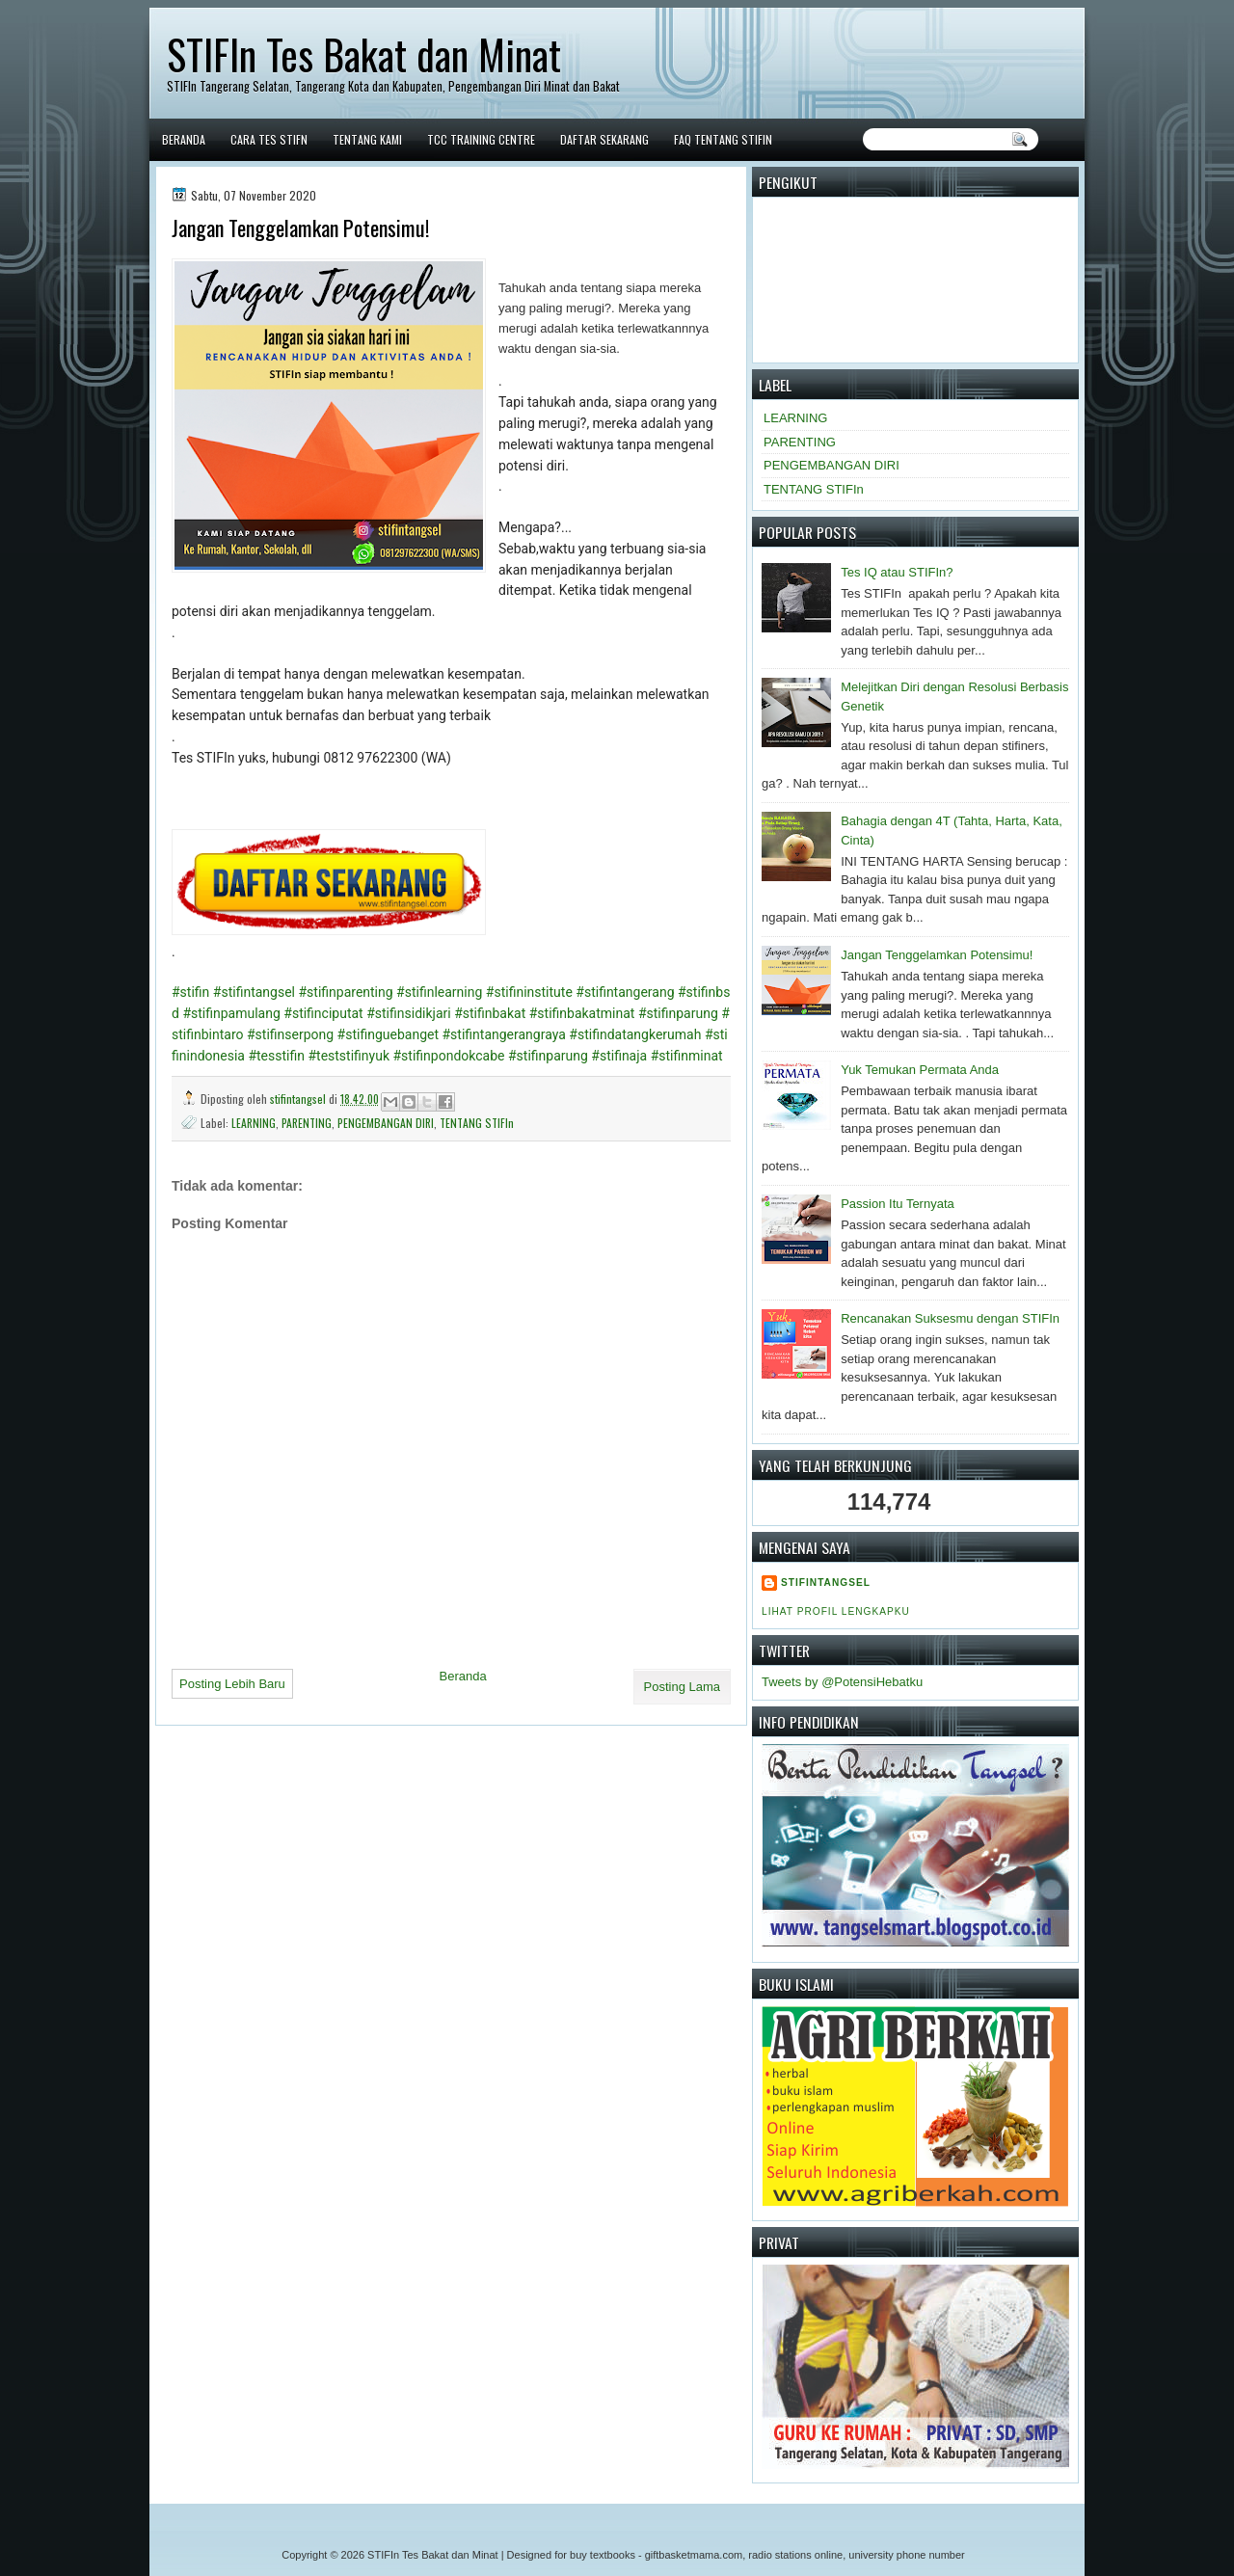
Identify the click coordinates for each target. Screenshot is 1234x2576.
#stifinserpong (290, 1034)
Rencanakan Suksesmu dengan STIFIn (950, 1318)
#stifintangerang (625, 992)
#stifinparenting (345, 992)
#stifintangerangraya (504, 1034)
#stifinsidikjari (408, 1013)
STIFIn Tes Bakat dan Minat (364, 54)
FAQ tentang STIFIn (723, 139)
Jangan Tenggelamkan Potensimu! (937, 955)
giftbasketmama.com (693, 2555)
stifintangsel (299, 1098)
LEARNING (253, 1122)
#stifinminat (687, 1055)
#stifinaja (619, 1055)
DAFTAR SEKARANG (604, 139)
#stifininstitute (529, 992)
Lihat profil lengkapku (836, 1611)
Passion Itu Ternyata (897, 1203)
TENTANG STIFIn (477, 1122)
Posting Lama (682, 1686)
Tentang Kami (367, 139)
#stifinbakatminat (582, 1013)
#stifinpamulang (231, 1013)
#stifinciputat (322, 1013)
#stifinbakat (489, 1013)
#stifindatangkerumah (635, 1034)
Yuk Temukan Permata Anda (920, 1069)
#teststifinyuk (348, 1055)
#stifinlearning (439, 992)
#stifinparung (678, 1013)
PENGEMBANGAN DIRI (385, 1122)
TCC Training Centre (481, 139)
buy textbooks (602, 2555)
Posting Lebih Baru (232, 1684)
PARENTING (307, 1122)
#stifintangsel (254, 992)
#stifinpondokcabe (449, 1055)
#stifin (190, 992)
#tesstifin (276, 1055)
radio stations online (795, 2555)
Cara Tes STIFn (269, 139)
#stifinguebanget (388, 1034)
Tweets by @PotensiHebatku (842, 1682)
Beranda (183, 139)
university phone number (906, 2555)
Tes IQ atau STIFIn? (896, 572)
